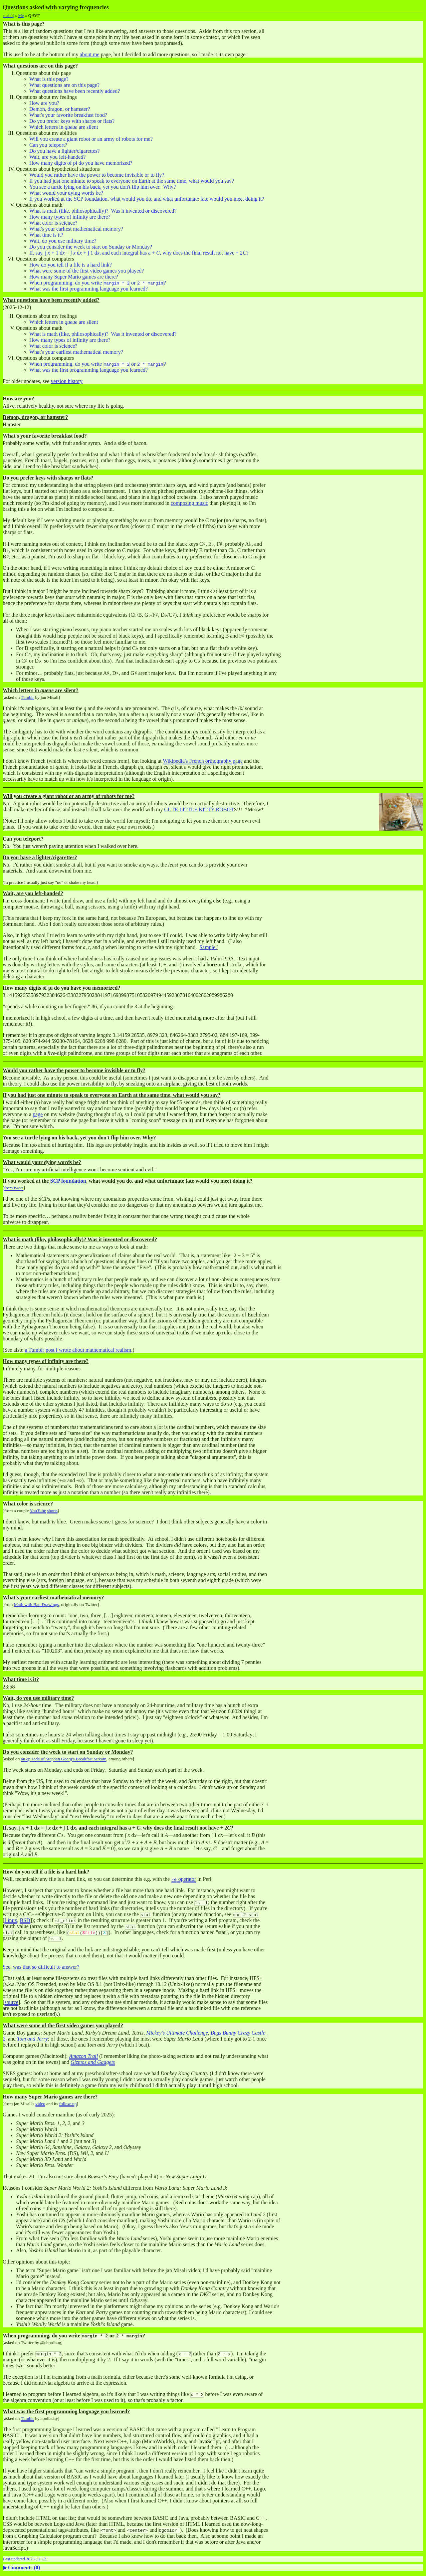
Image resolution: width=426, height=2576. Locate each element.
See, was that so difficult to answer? (41, 1967)
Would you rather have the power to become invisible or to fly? (96, 175)
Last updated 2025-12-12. (25, 2558)
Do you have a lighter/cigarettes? (64, 151)
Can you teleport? (48, 145)
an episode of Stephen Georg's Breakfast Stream (63, 1758)
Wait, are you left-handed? (57, 157)
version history (67, 381)
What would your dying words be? (66, 193)
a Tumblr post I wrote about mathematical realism (78, 1350)
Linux (10, 1920)
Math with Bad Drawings (36, 1604)
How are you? (44, 103)
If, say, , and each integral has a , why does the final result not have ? (139, 253)
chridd (8, 15)
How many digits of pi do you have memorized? (80, 163)
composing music (189, 503)
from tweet (13, 1187)
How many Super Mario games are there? (73, 277)
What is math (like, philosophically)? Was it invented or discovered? (102, 211)
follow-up (68, 2103)
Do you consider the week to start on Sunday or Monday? (90, 247)
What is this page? (49, 79)
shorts (52, 1510)
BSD (25, 1920)
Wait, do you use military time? (62, 241)
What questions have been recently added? (74, 91)
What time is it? (46, 235)
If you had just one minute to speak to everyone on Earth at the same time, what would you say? (131, 181)
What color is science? (53, 223)
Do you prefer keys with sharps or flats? (71, 121)
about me (90, 54)
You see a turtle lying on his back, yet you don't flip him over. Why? (102, 187)
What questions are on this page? (64, 85)
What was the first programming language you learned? (88, 289)
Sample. (208, 947)
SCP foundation (68, 1181)
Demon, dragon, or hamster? (59, 109)
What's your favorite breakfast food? (68, 115)
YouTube (38, 1510)
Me (21, 15)
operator (183, 1879)
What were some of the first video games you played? (86, 271)
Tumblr (27, 697)
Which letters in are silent (63, 127)
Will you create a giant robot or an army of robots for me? (91, 139)
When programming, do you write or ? (97, 283)
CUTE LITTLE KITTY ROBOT (199, 809)
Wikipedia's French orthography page (203, 761)
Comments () (24, 2567)
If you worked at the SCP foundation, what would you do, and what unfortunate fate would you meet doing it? (146, 199)
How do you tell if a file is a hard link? (70, 265)
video (40, 2103)
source (11, 2002)
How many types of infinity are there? (69, 217)
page (38, 1114)
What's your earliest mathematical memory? (76, 229)
